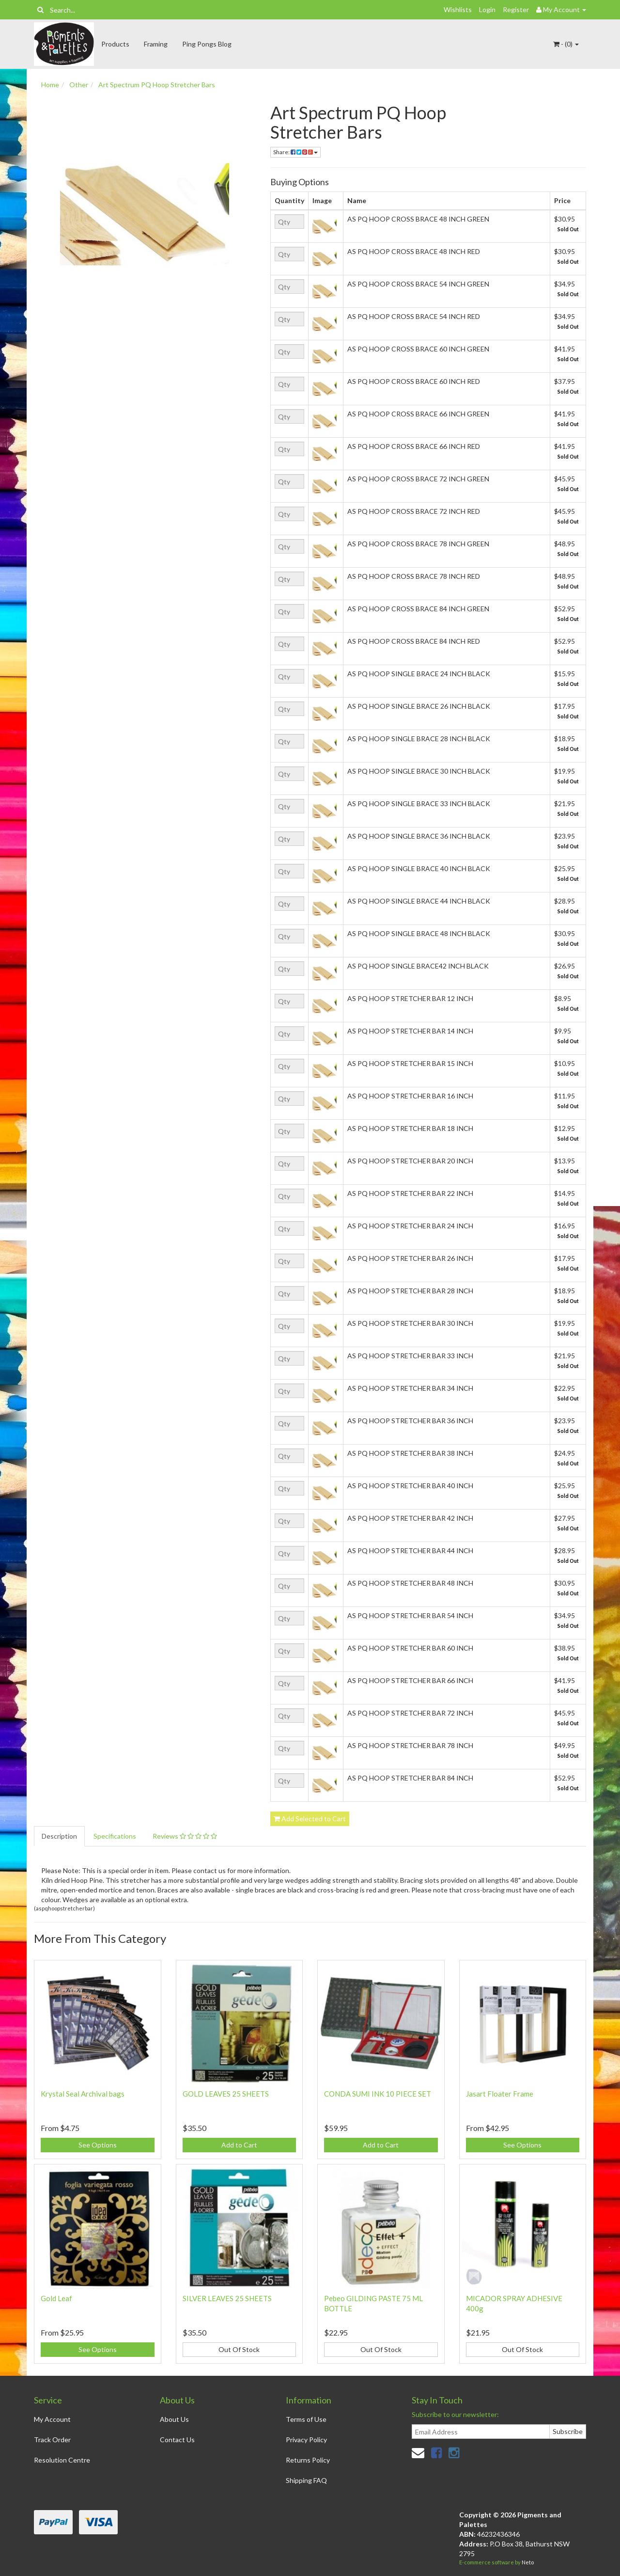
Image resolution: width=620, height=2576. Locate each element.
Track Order (52, 2439)
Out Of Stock (239, 2349)
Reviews (185, 1836)
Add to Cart (239, 2145)
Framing (156, 44)
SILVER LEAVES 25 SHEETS (227, 2298)
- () (566, 44)
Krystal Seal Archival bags (82, 2093)
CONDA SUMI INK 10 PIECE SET (377, 2093)
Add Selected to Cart (310, 1818)
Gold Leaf (56, 2298)
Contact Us (177, 2439)
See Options (97, 2145)
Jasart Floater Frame (499, 2093)
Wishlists (458, 9)
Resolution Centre (62, 2460)
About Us (174, 2419)
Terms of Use (306, 2419)
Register (516, 9)
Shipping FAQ (306, 2480)
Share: (295, 152)
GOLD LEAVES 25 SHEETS (226, 2093)
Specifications (114, 1836)
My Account (52, 2419)
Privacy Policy (306, 2439)
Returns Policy (308, 2460)
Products (115, 44)
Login (487, 9)
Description (59, 1836)
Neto (528, 2562)
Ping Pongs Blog (207, 44)
